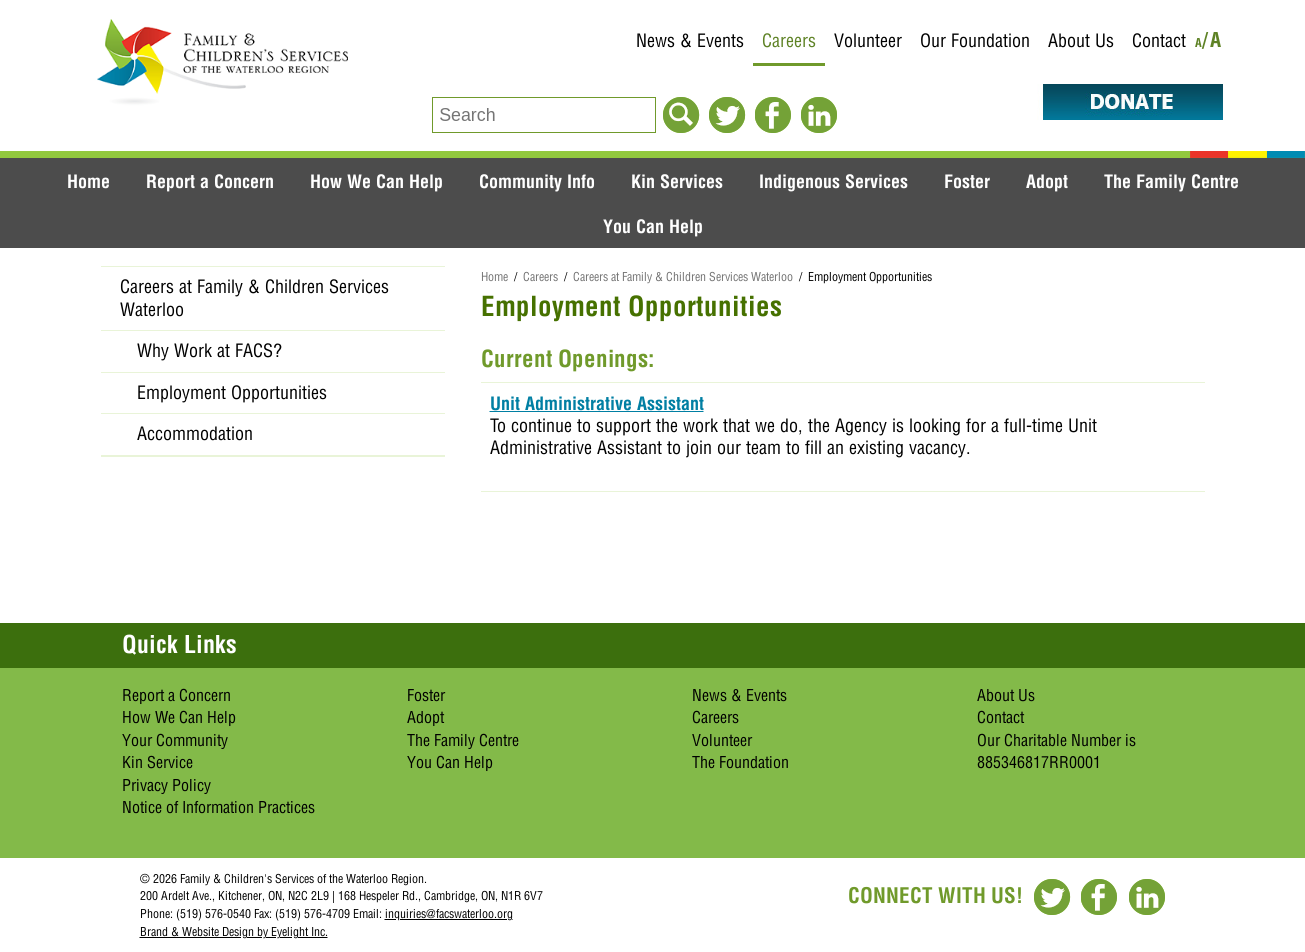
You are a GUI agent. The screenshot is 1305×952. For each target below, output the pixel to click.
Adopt (1047, 181)
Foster (967, 181)
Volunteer (868, 40)
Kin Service (157, 762)
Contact (1159, 40)
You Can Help (653, 226)
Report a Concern (210, 181)
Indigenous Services (833, 181)
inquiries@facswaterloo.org (449, 913)
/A (1212, 43)
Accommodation (195, 433)
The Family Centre (1171, 181)
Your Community (175, 740)
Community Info (537, 181)
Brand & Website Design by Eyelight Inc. (234, 931)
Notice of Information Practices (218, 807)
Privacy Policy (166, 785)
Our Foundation (975, 40)
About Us (1081, 40)
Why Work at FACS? (209, 350)
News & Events (690, 40)
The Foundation (740, 762)
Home (88, 181)
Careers (789, 40)
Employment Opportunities (232, 392)
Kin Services (677, 181)
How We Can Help (376, 181)
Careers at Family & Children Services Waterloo (683, 276)
